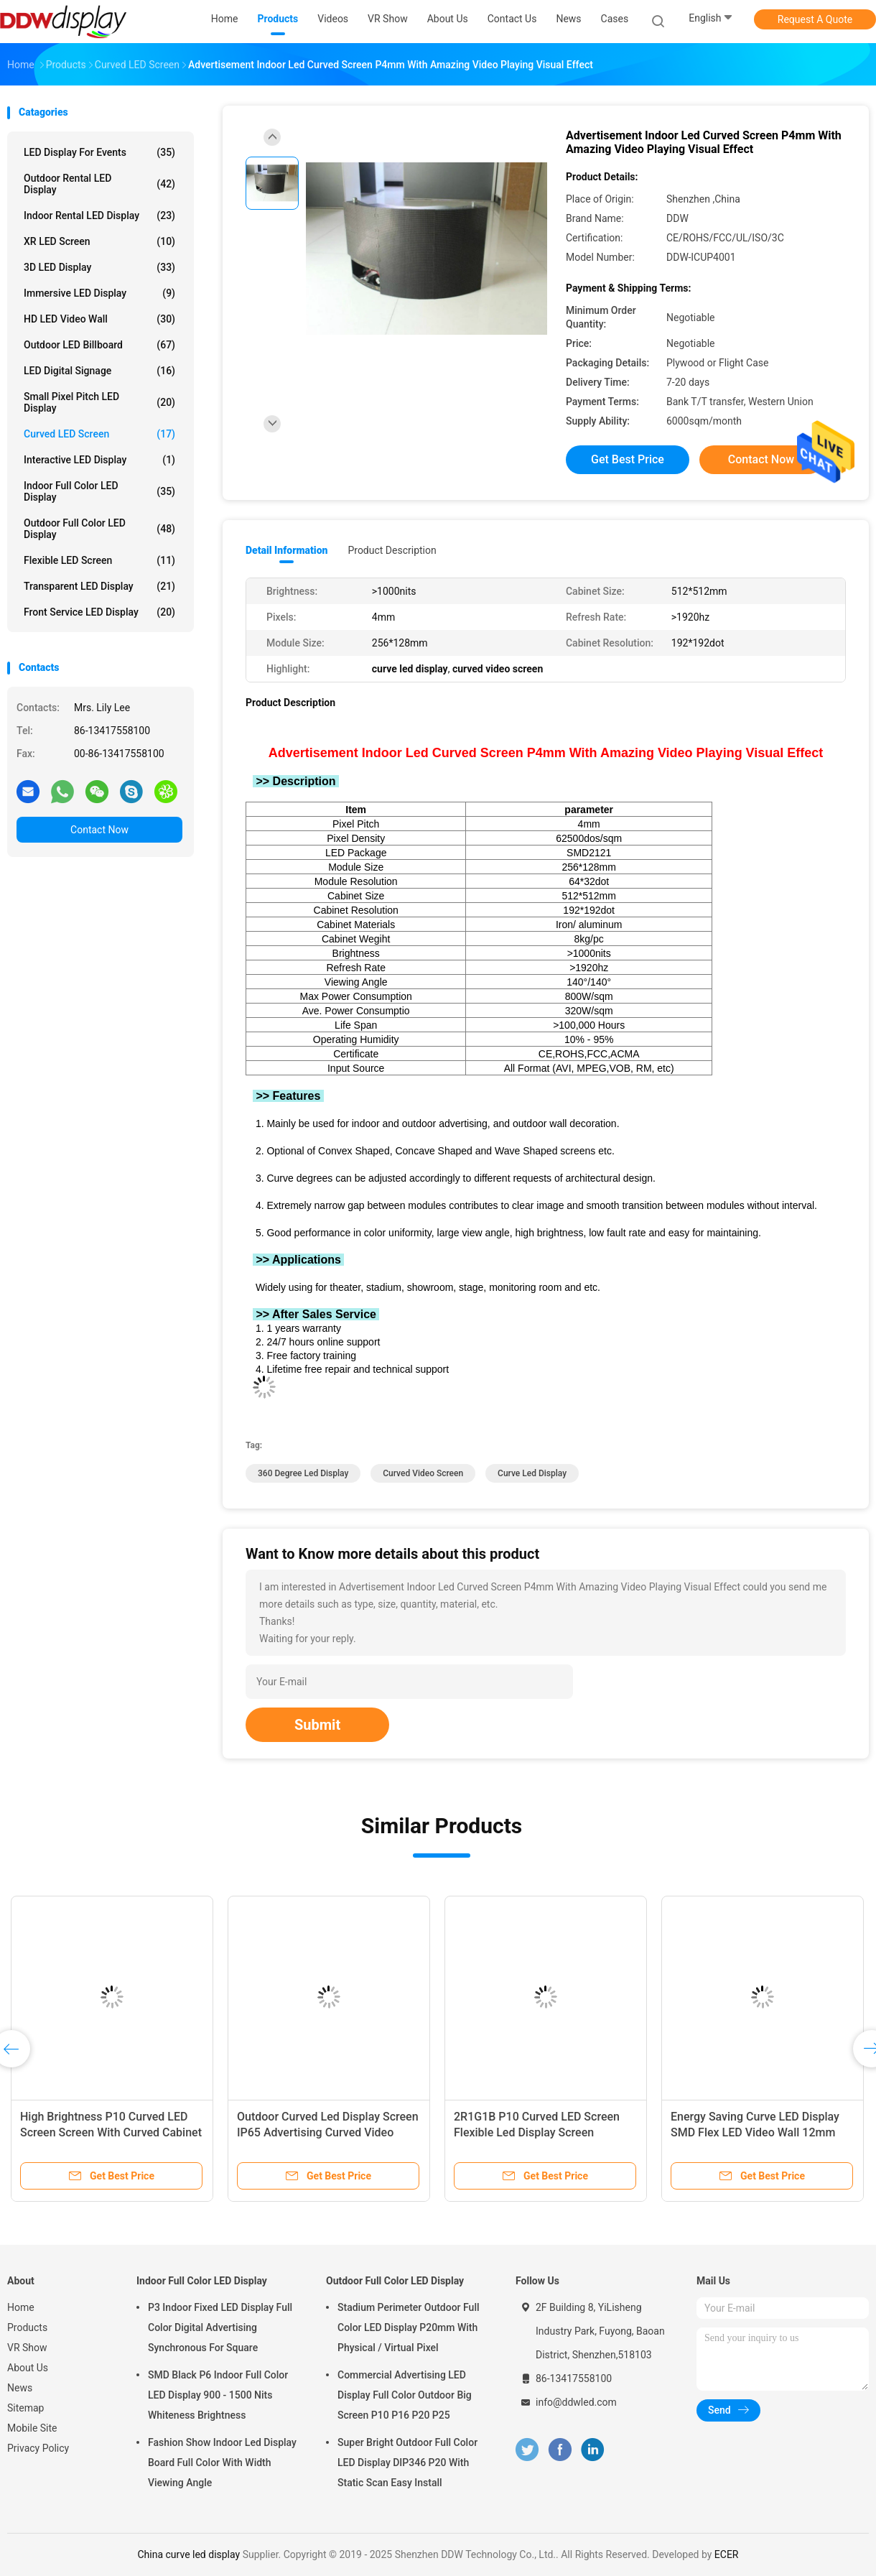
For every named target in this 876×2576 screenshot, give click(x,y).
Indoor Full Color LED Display (99, 491)
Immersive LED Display (99, 293)
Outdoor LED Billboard (99, 345)
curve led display (532, 1473)
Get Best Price (627, 459)
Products (27, 2327)
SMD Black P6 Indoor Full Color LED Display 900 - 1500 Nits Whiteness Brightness (218, 2395)
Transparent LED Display (99, 586)
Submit (317, 1724)
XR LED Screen (99, 241)
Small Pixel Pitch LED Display (99, 402)
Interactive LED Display (99, 460)
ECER (726, 2554)
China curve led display (188, 2554)
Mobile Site (32, 2428)
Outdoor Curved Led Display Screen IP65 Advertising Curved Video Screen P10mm (328, 2132)
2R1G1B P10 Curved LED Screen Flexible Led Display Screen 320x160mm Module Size (537, 2132)
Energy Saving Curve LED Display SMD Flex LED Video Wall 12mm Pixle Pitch (755, 2132)
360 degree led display (303, 1473)
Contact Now (99, 829)
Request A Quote (815, 19)
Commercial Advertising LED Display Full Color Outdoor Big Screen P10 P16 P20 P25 (404, 2395)
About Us (27, 2367)
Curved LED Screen (99, 434)
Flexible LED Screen (99, 560)
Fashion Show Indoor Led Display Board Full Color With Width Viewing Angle (222, 2462)
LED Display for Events (99, 152)
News (19, 2388)
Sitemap (25, 2408)
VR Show (27, 2347)
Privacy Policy (38, 2448)
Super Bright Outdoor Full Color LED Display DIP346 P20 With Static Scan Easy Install (407, 2462)
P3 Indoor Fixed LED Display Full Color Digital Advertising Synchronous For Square (220, 2327)
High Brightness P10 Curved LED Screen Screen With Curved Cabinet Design (111, 2132)
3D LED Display (99, 267)
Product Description (392, 550)
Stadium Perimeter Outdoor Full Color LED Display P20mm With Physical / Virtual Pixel (408, 2327)
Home (20, 2307)
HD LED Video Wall (99, 319)
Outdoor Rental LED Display (99, 183)
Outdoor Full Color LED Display (99, 528)
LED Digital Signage (99, 370)
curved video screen (423, 1473)
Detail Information (286, 550)
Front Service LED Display (99, 612)
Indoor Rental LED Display (99, 215)
